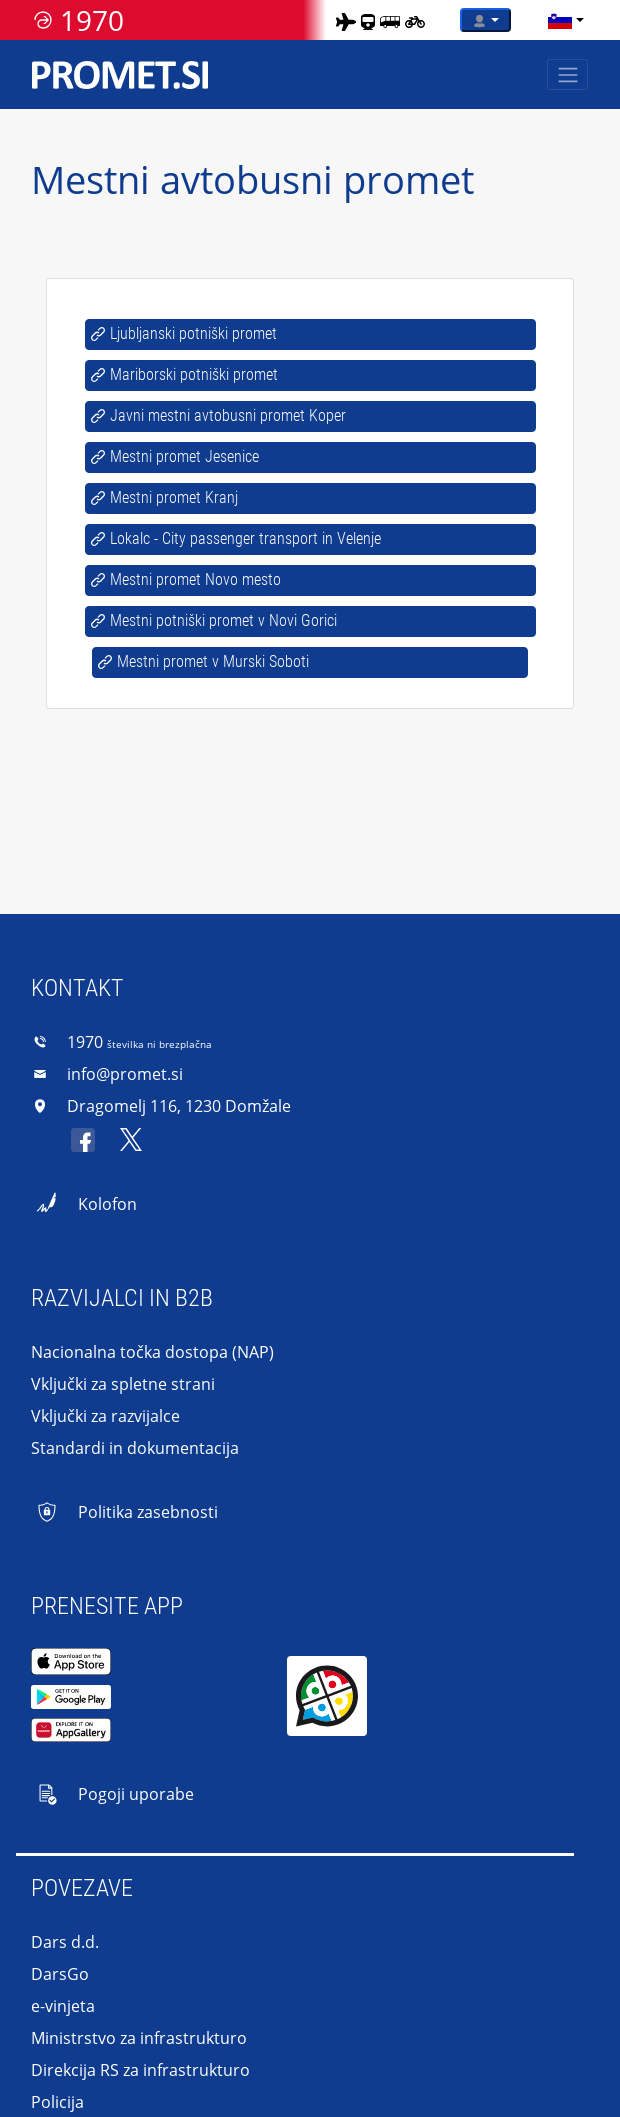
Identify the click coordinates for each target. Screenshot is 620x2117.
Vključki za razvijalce (105, 1416)
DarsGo (60, 1974)
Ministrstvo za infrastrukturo (139, 2038)
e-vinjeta (63, 2006)
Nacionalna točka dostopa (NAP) (152, 1352)
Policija (57, 2102)
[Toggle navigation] (567, 74)
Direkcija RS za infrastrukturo (140, 2070)
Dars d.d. (65, 1942)
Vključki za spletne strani (123, 1384)
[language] (560, 20)
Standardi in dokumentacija (135, 1448)
